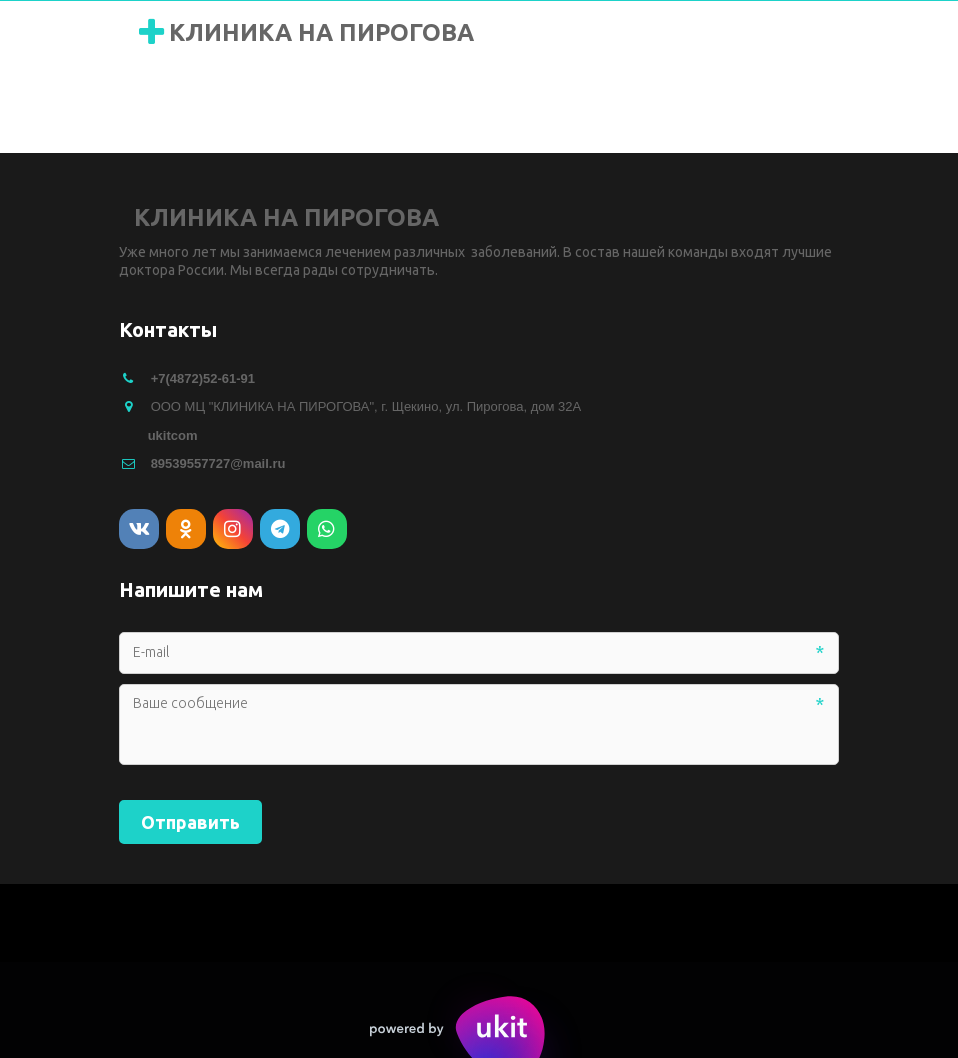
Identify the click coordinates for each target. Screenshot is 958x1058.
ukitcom (173, 435)
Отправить (190, 822)
